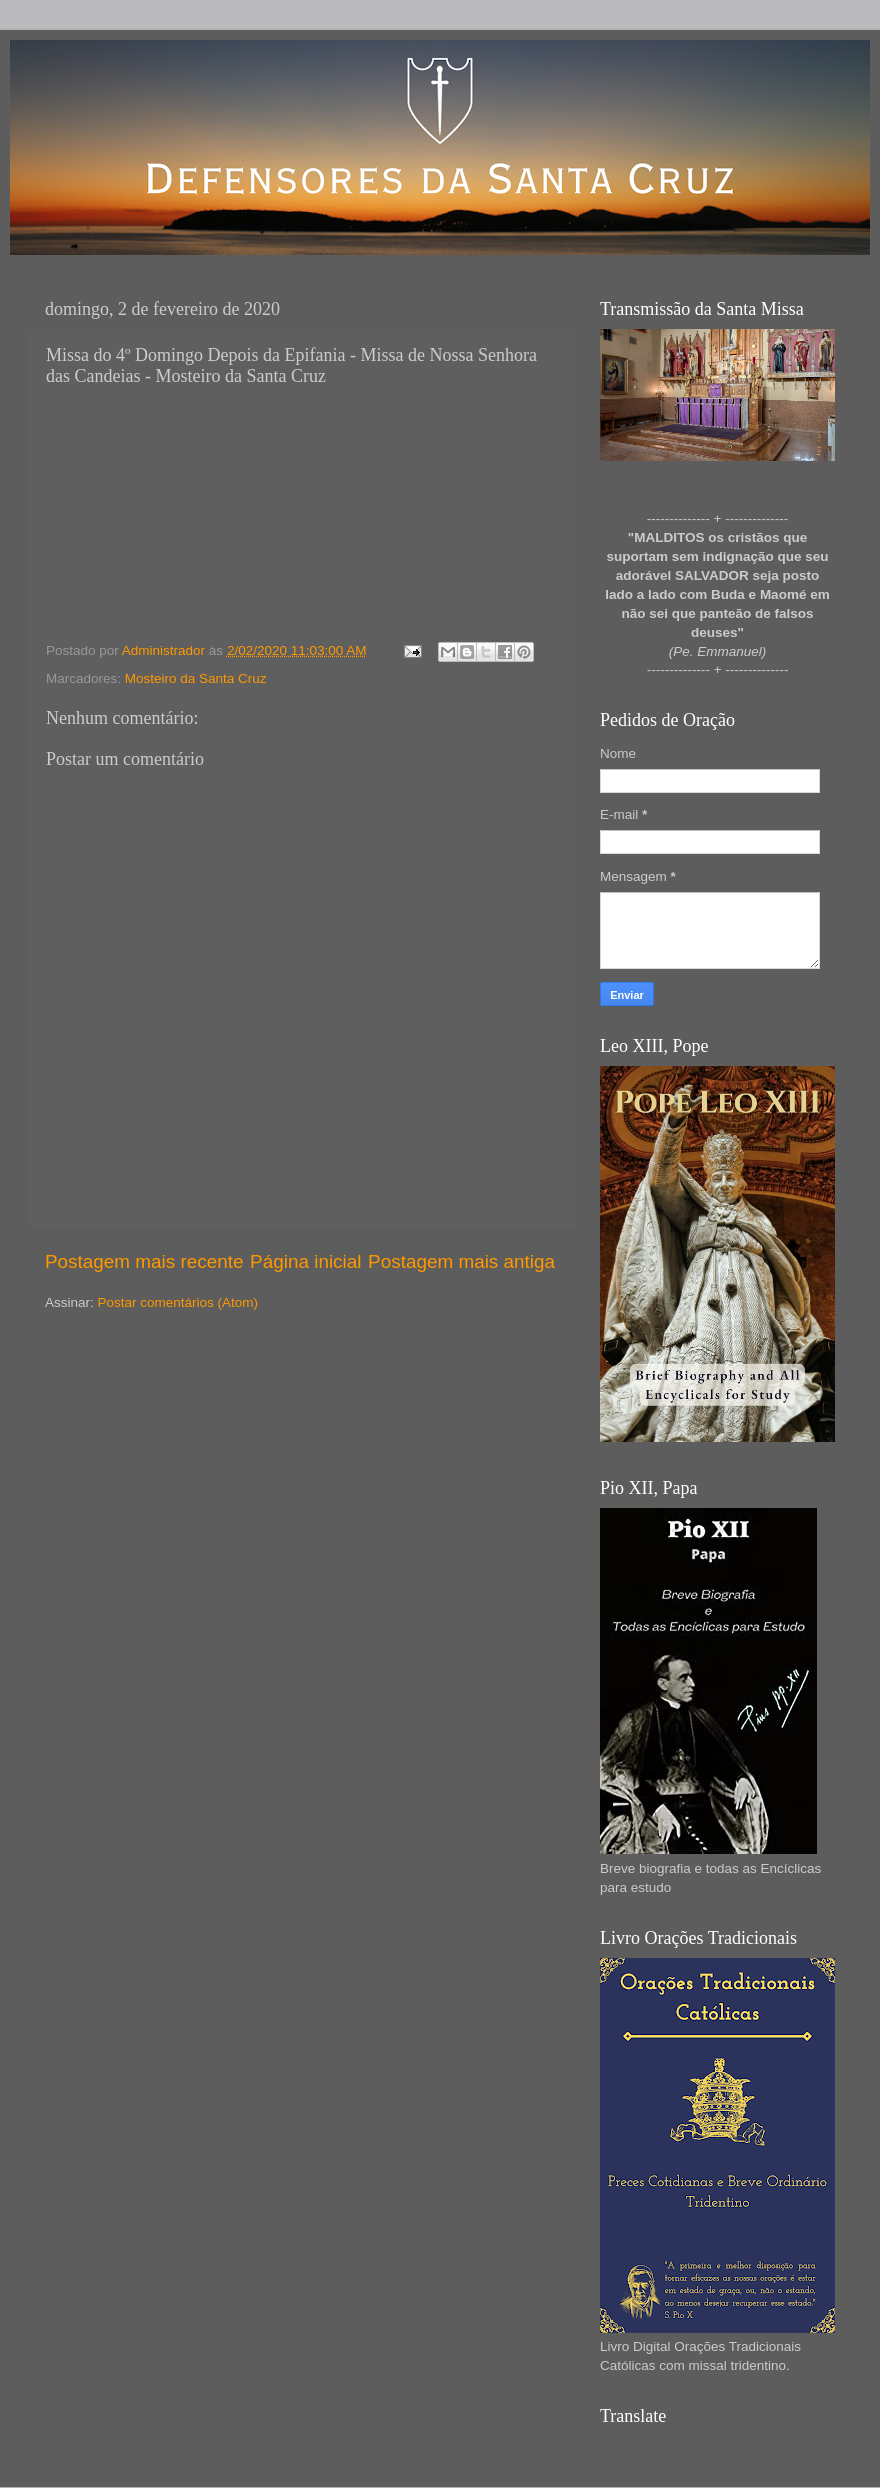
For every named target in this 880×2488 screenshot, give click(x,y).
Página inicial (305, 1261)
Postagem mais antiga (461, 1261)
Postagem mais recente (144, 1261)
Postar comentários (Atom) (178, 1302)
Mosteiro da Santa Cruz (196, 678)
